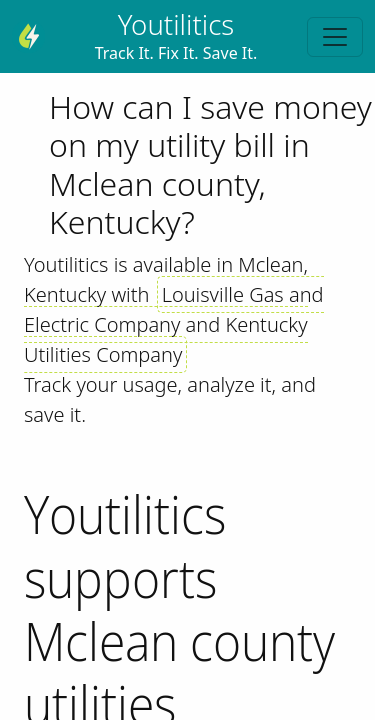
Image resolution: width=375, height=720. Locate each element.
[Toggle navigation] (335, 37)
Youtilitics (176, 24)
